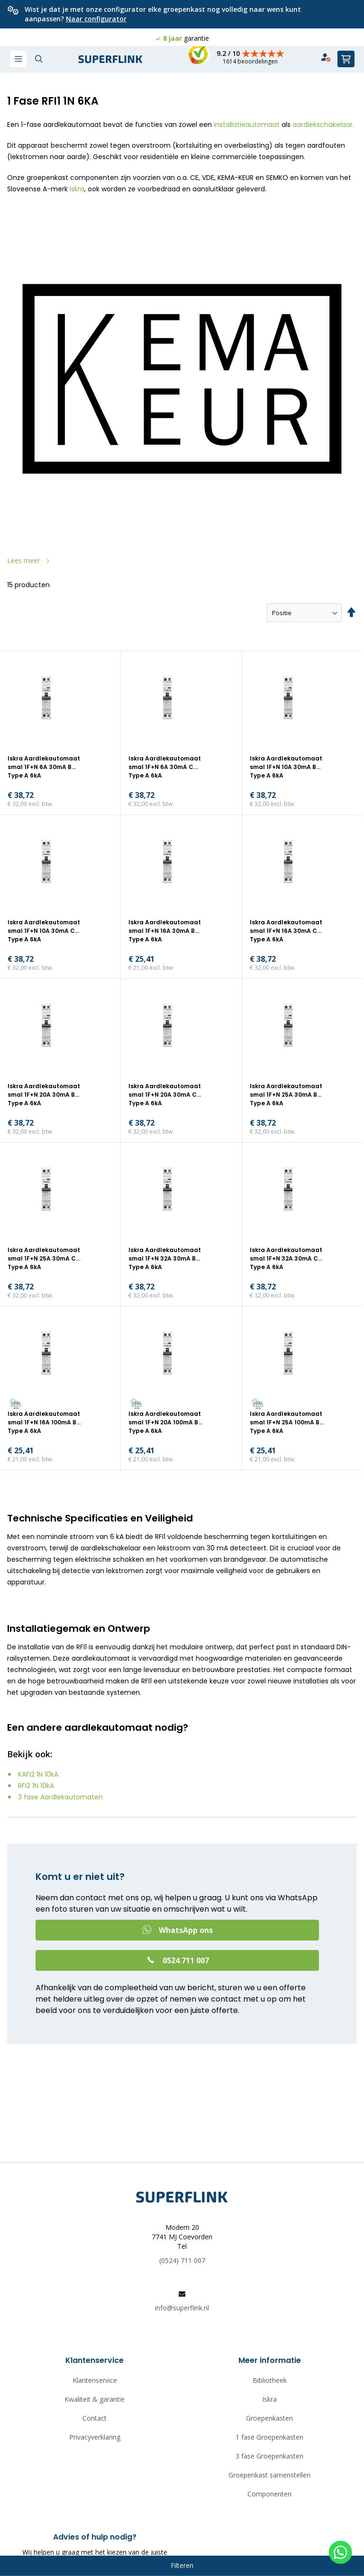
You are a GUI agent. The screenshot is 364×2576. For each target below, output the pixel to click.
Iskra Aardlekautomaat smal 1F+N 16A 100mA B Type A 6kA (44, 1422)
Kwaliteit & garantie (94, 2399)
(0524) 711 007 (182, 2260)
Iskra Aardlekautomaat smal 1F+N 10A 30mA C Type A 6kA (44, 930)
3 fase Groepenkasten (269, 2455)
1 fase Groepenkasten (269, 2437)
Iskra (77, 189)
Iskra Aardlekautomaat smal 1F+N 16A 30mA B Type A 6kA (164, 930)
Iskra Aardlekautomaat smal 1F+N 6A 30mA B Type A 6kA (44, 766)
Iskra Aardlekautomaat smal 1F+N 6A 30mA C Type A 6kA (164, 766)
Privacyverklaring (94, 2437)
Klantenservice (95, 2380)
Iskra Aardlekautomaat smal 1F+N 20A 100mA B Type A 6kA (164, 1422)
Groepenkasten (269, 2418)
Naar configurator (96, 18)
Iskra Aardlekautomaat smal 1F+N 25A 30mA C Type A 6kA (44, 1258)
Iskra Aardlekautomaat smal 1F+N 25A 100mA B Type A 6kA (286, 1422)
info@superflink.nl (182, 2307)
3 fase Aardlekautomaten (60, 1797)
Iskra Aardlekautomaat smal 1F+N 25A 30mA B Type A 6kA (286, 1094)
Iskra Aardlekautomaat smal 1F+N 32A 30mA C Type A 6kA (286, 1258)
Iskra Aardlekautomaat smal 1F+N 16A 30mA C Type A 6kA (286, 930)
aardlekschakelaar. (323, 124)
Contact (94, 2418)
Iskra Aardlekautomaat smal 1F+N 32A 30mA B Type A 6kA (164, 1258)
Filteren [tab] (182, 2565)
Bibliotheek (270, 2380)
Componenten (269, 2493)
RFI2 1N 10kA (36, 1785)
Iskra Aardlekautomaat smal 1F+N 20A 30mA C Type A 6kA (164, 1094)
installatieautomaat (247, 124)
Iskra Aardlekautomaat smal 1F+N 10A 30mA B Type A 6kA (286, 766)
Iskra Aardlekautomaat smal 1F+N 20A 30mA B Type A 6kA (44, 1094)
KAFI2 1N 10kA (38, 1774)
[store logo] (110, 59)
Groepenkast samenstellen (269, 2474)
